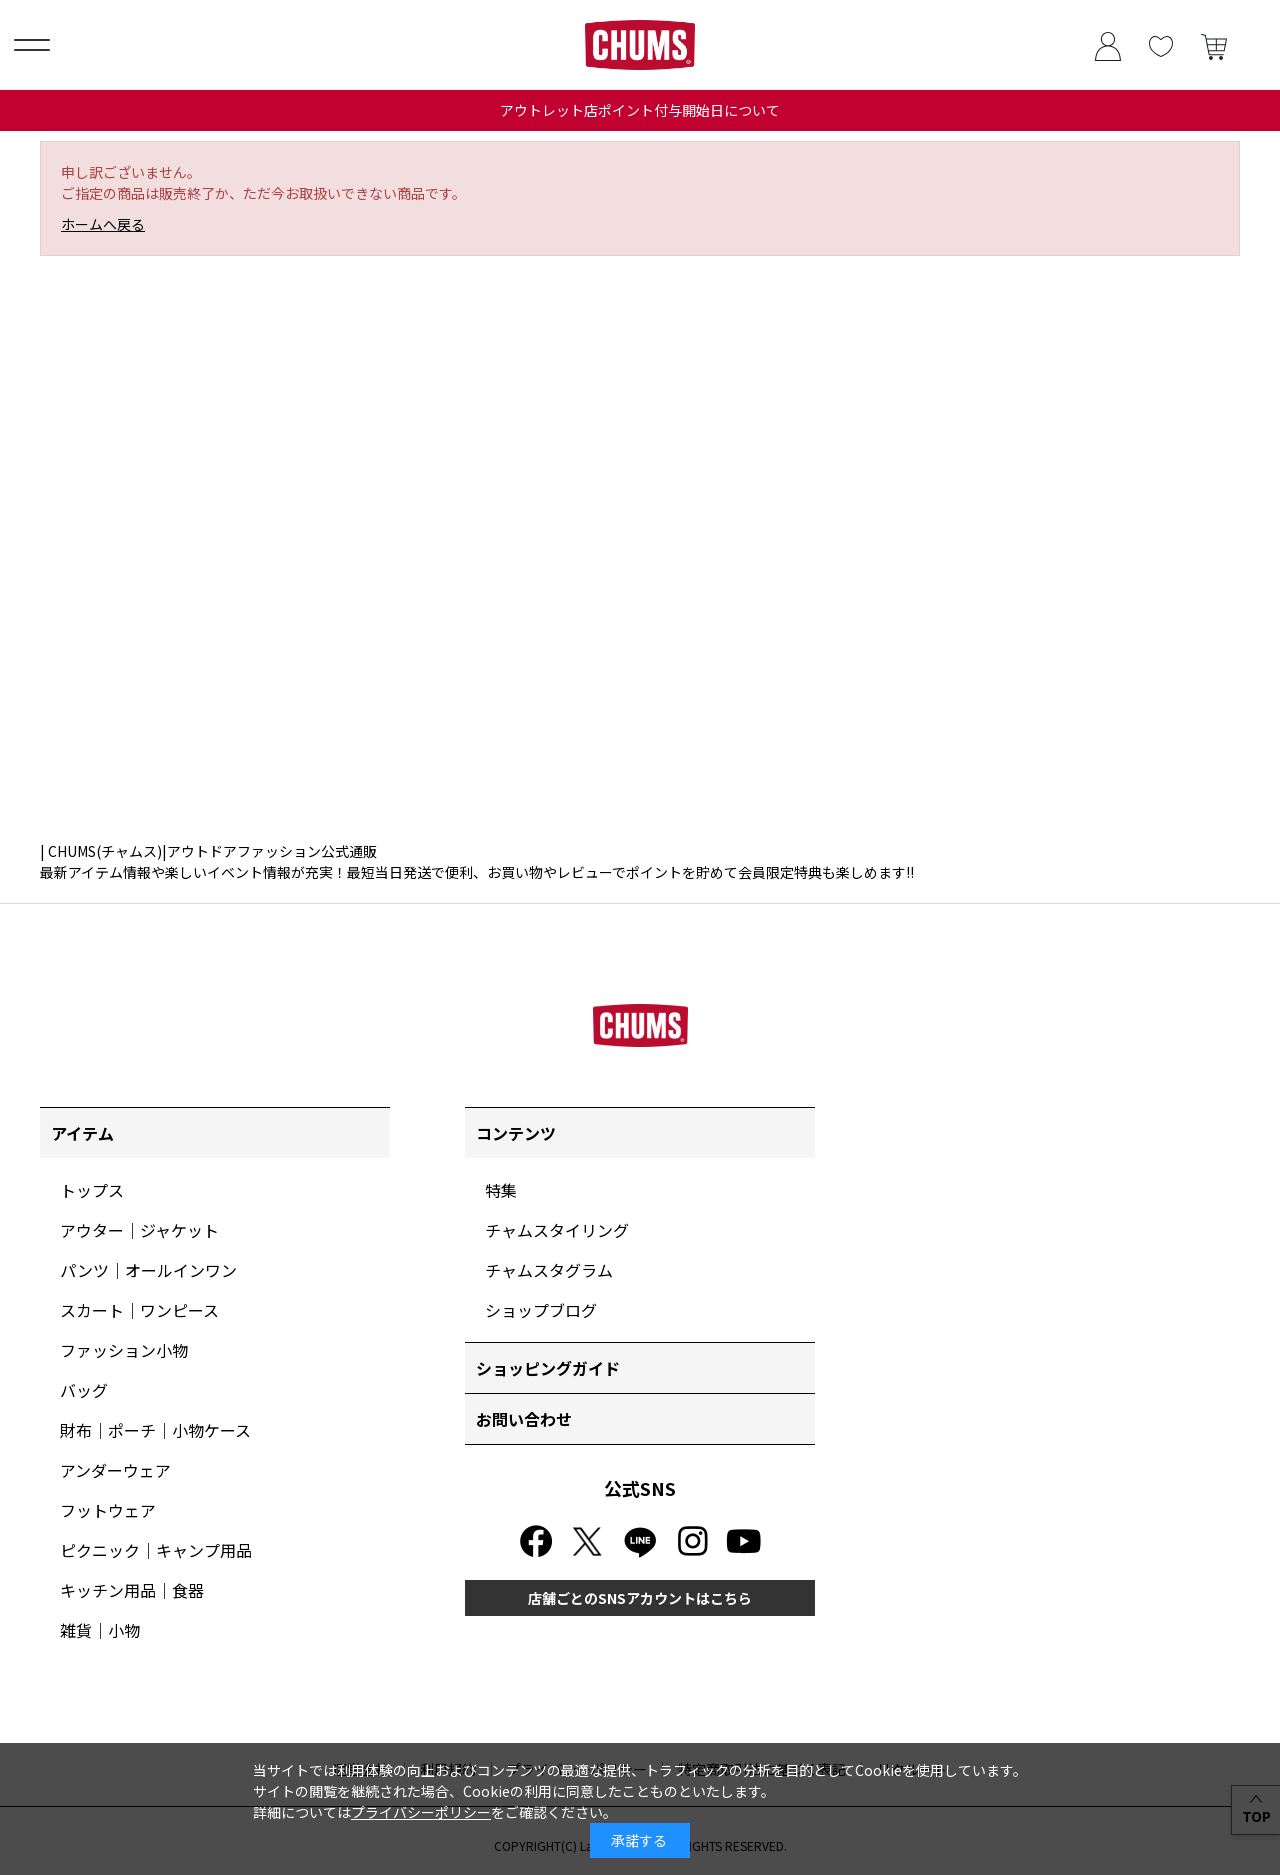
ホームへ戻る (103, 224)
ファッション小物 (124, 1350)
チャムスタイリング (557, 1230)
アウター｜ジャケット (139, 1230)
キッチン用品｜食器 (132, 1590)
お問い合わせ (524, 1419)
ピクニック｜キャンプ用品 (156, 1550)
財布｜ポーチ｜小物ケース (155, 1430)
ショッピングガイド (548, 1368)
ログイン (1107, 44)
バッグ (84, 1390)
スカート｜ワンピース (139, 1310)
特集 (501, 1190)
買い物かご (1213, 44)
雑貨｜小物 (100, 1630)
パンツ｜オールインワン (148, 1270)
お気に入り (1160, 44)
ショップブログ (541, 1310)
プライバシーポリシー (421, 1812)
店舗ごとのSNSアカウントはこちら (640, 1598)
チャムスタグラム (549, 1270)
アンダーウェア (115, 1470)
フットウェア (108, 1510)
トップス (92, 1190)
